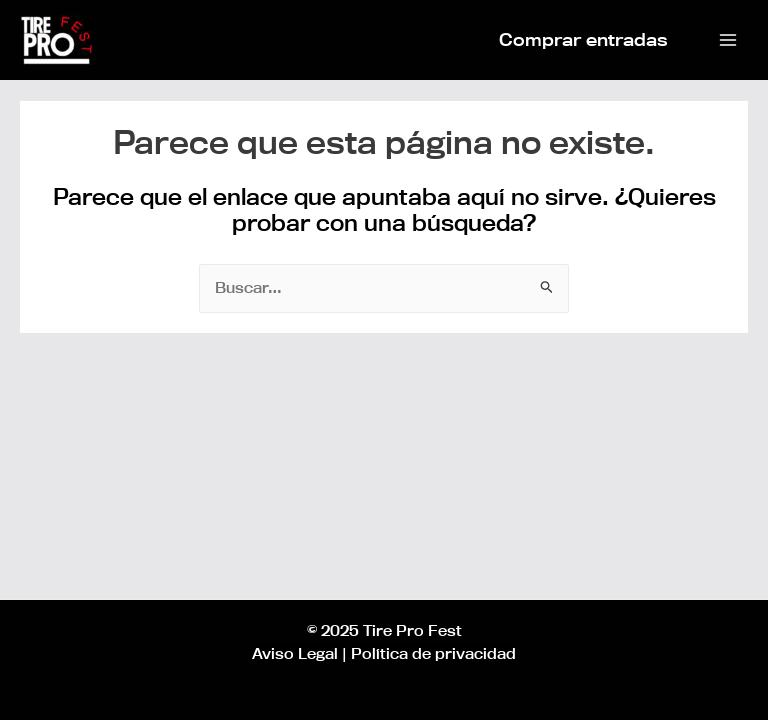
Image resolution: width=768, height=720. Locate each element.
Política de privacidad (433, 653)
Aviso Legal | (299, 653)
